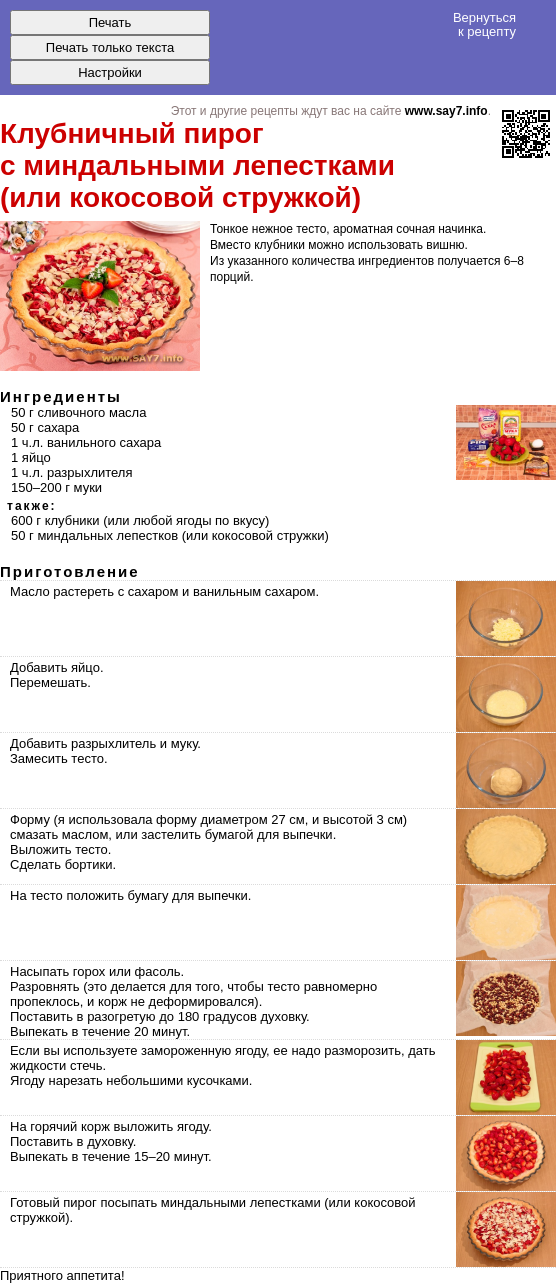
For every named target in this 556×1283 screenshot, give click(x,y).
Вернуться (484, 24)
